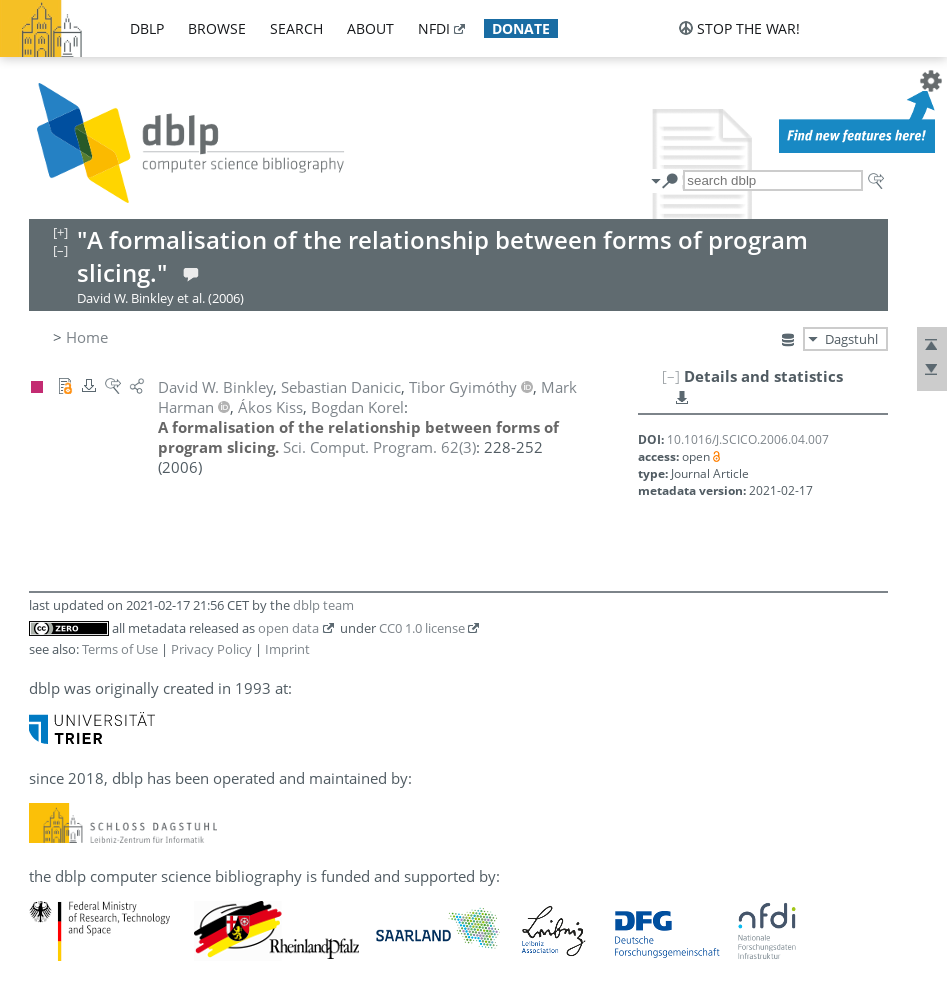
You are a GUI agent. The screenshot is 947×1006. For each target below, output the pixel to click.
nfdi (434, 28)
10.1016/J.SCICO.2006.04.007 (748, 439)
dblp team (323, 605)
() (379, 447)
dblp (147, 28)
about (370, 28)
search (296, 28)
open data (288, 628)
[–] (671, 376)
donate (521, 28)
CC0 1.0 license (422, 628)
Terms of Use (120, 649)
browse (217, 28)
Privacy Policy (211, 649)
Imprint (287, 649)
